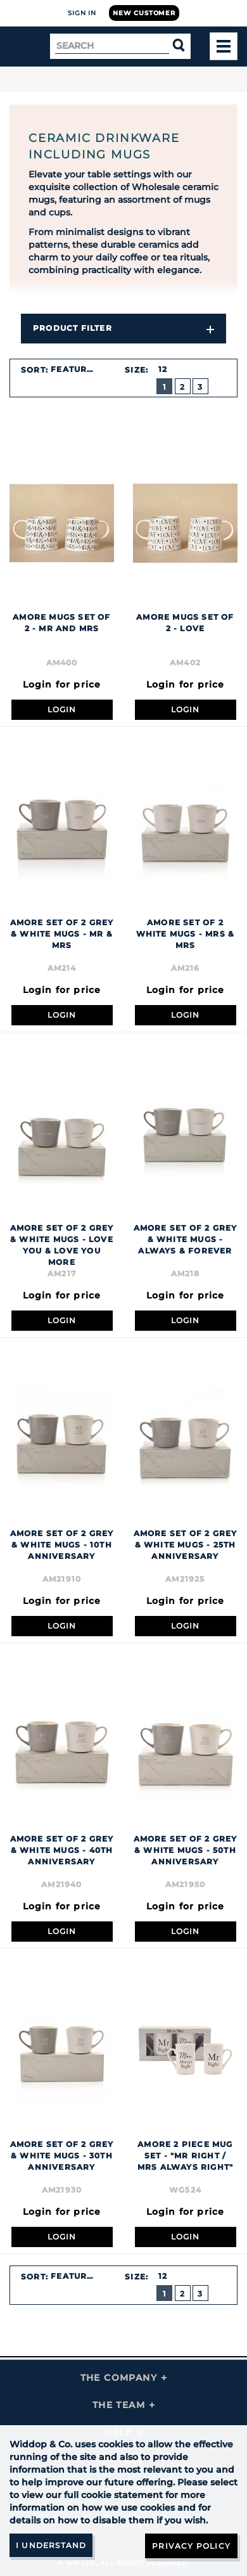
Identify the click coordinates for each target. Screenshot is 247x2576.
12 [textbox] (162, 369)
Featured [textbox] (75, 369)
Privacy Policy (191, 2546)
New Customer (144, 13)
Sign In (82, 13)
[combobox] (80, 369)
